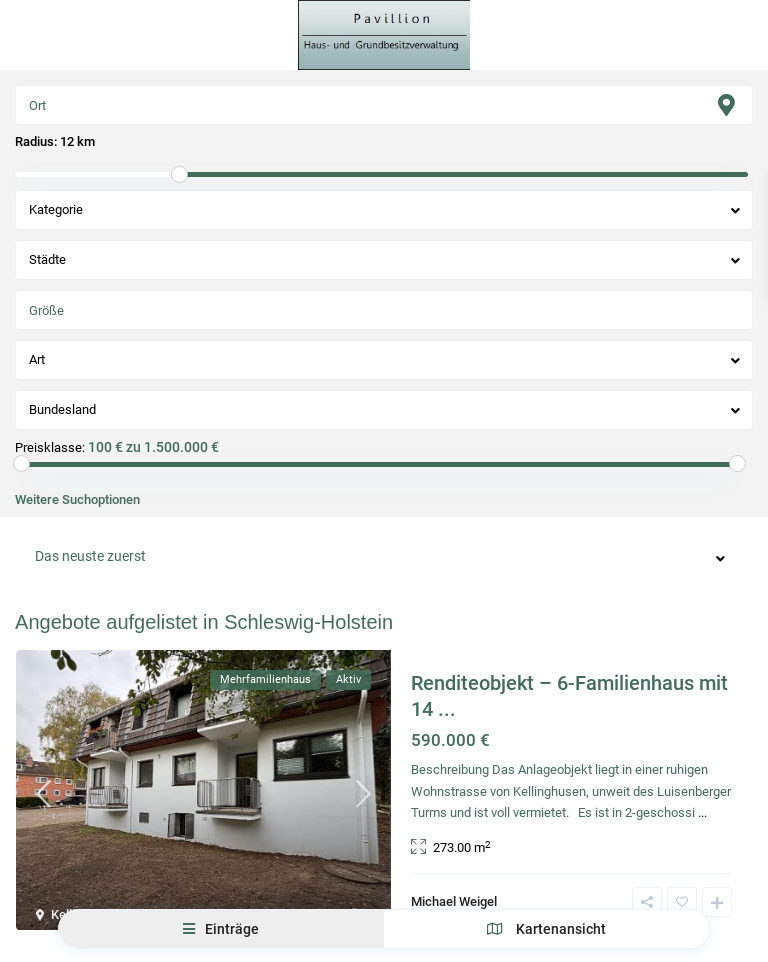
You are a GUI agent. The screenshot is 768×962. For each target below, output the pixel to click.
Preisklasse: (50, 448)
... (702, 812)
